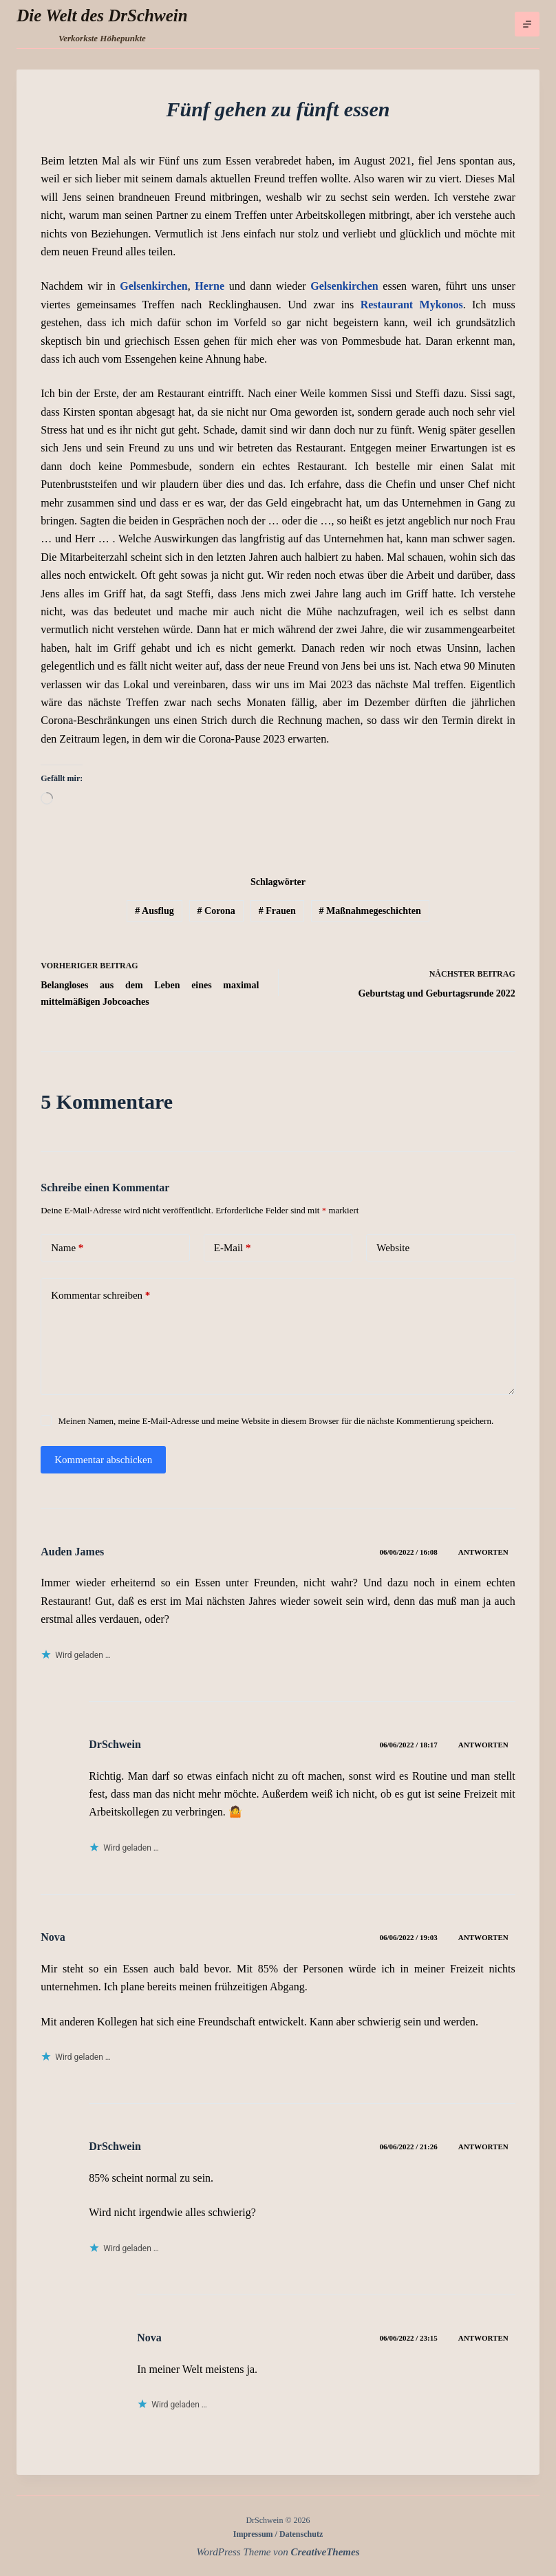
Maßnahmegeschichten (370, 911)
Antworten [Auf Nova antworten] (483, 1937)
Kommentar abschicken (103, 1459)
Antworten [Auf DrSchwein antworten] (483, 1745)
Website (392, 1247)
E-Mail (232, 1248)
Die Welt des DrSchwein (102, 15)
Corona (216, 911)
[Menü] (527, 24)
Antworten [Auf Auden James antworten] (483, 1552)
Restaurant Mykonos (412, 304)
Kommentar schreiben (100, 1295)
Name (67, 1248)
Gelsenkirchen (153, 286)
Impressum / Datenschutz (278, 2534)
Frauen (277, 911)
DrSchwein (115, 1744)
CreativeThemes (325, 2551)
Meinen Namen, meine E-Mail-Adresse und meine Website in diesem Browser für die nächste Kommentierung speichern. (276, 1421)
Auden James (72, 1551)
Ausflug (154, 911)
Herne (209, 286)
